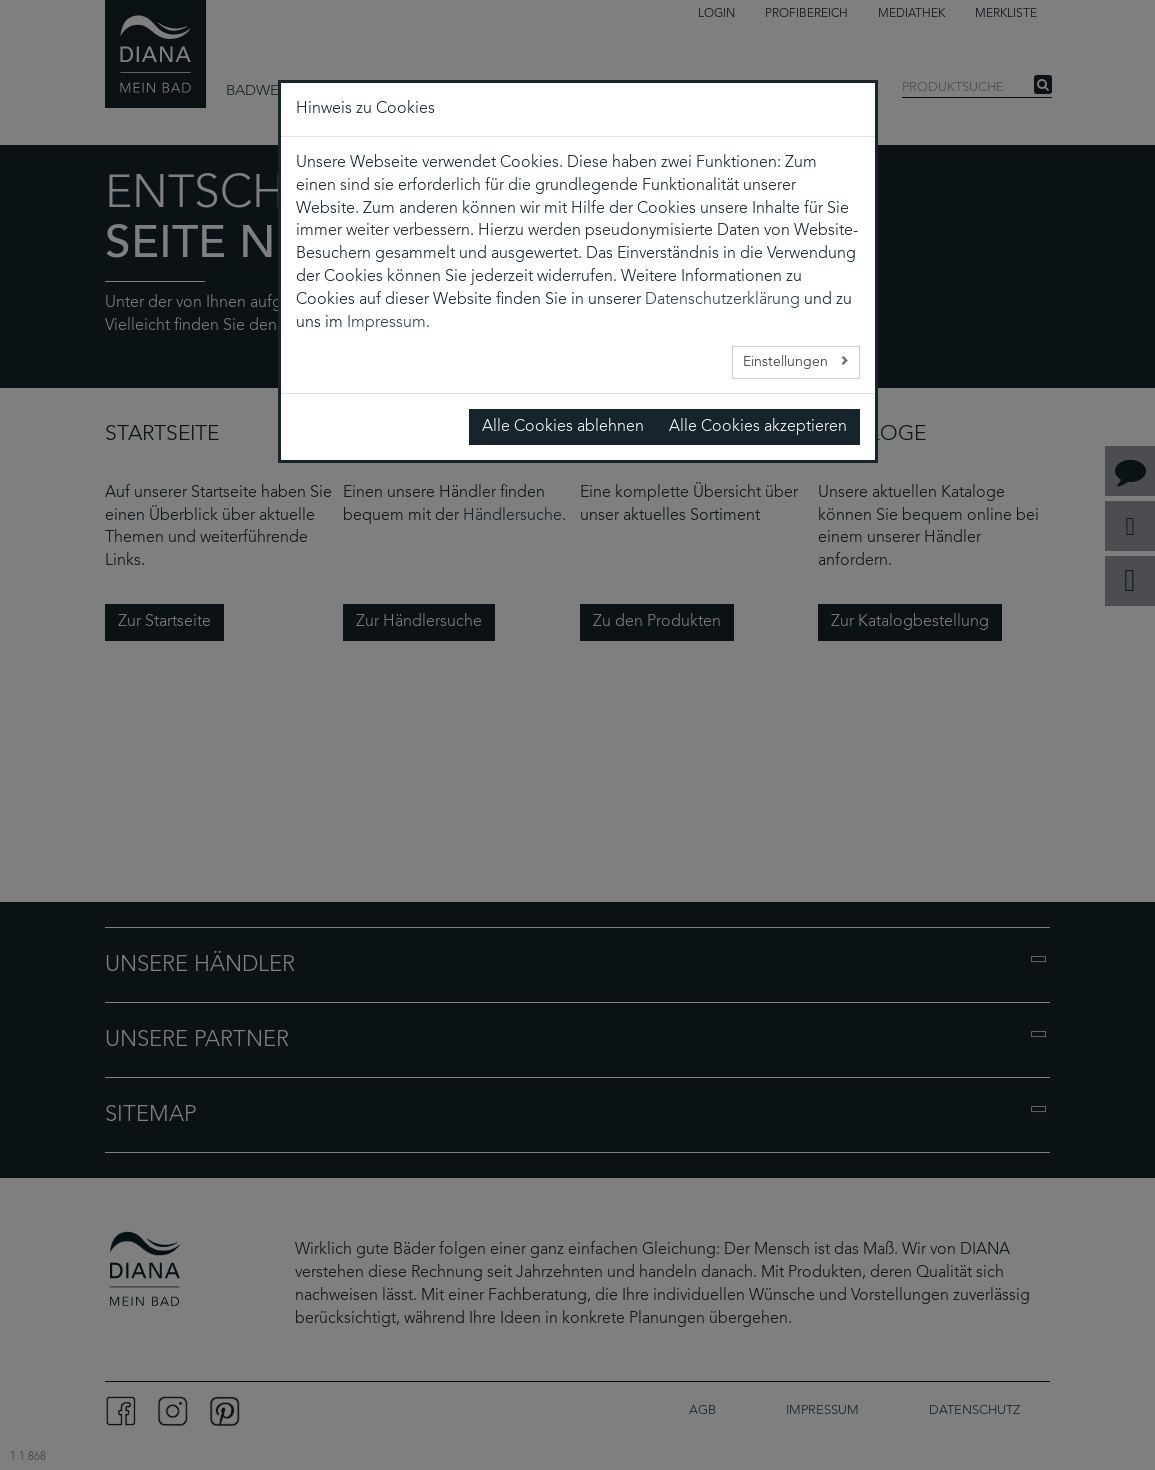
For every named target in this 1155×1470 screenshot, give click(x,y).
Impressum (386, 323)
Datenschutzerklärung (722, 300)
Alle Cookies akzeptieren (758, 427)
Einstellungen (787, 362)
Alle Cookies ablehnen (563, 427)
